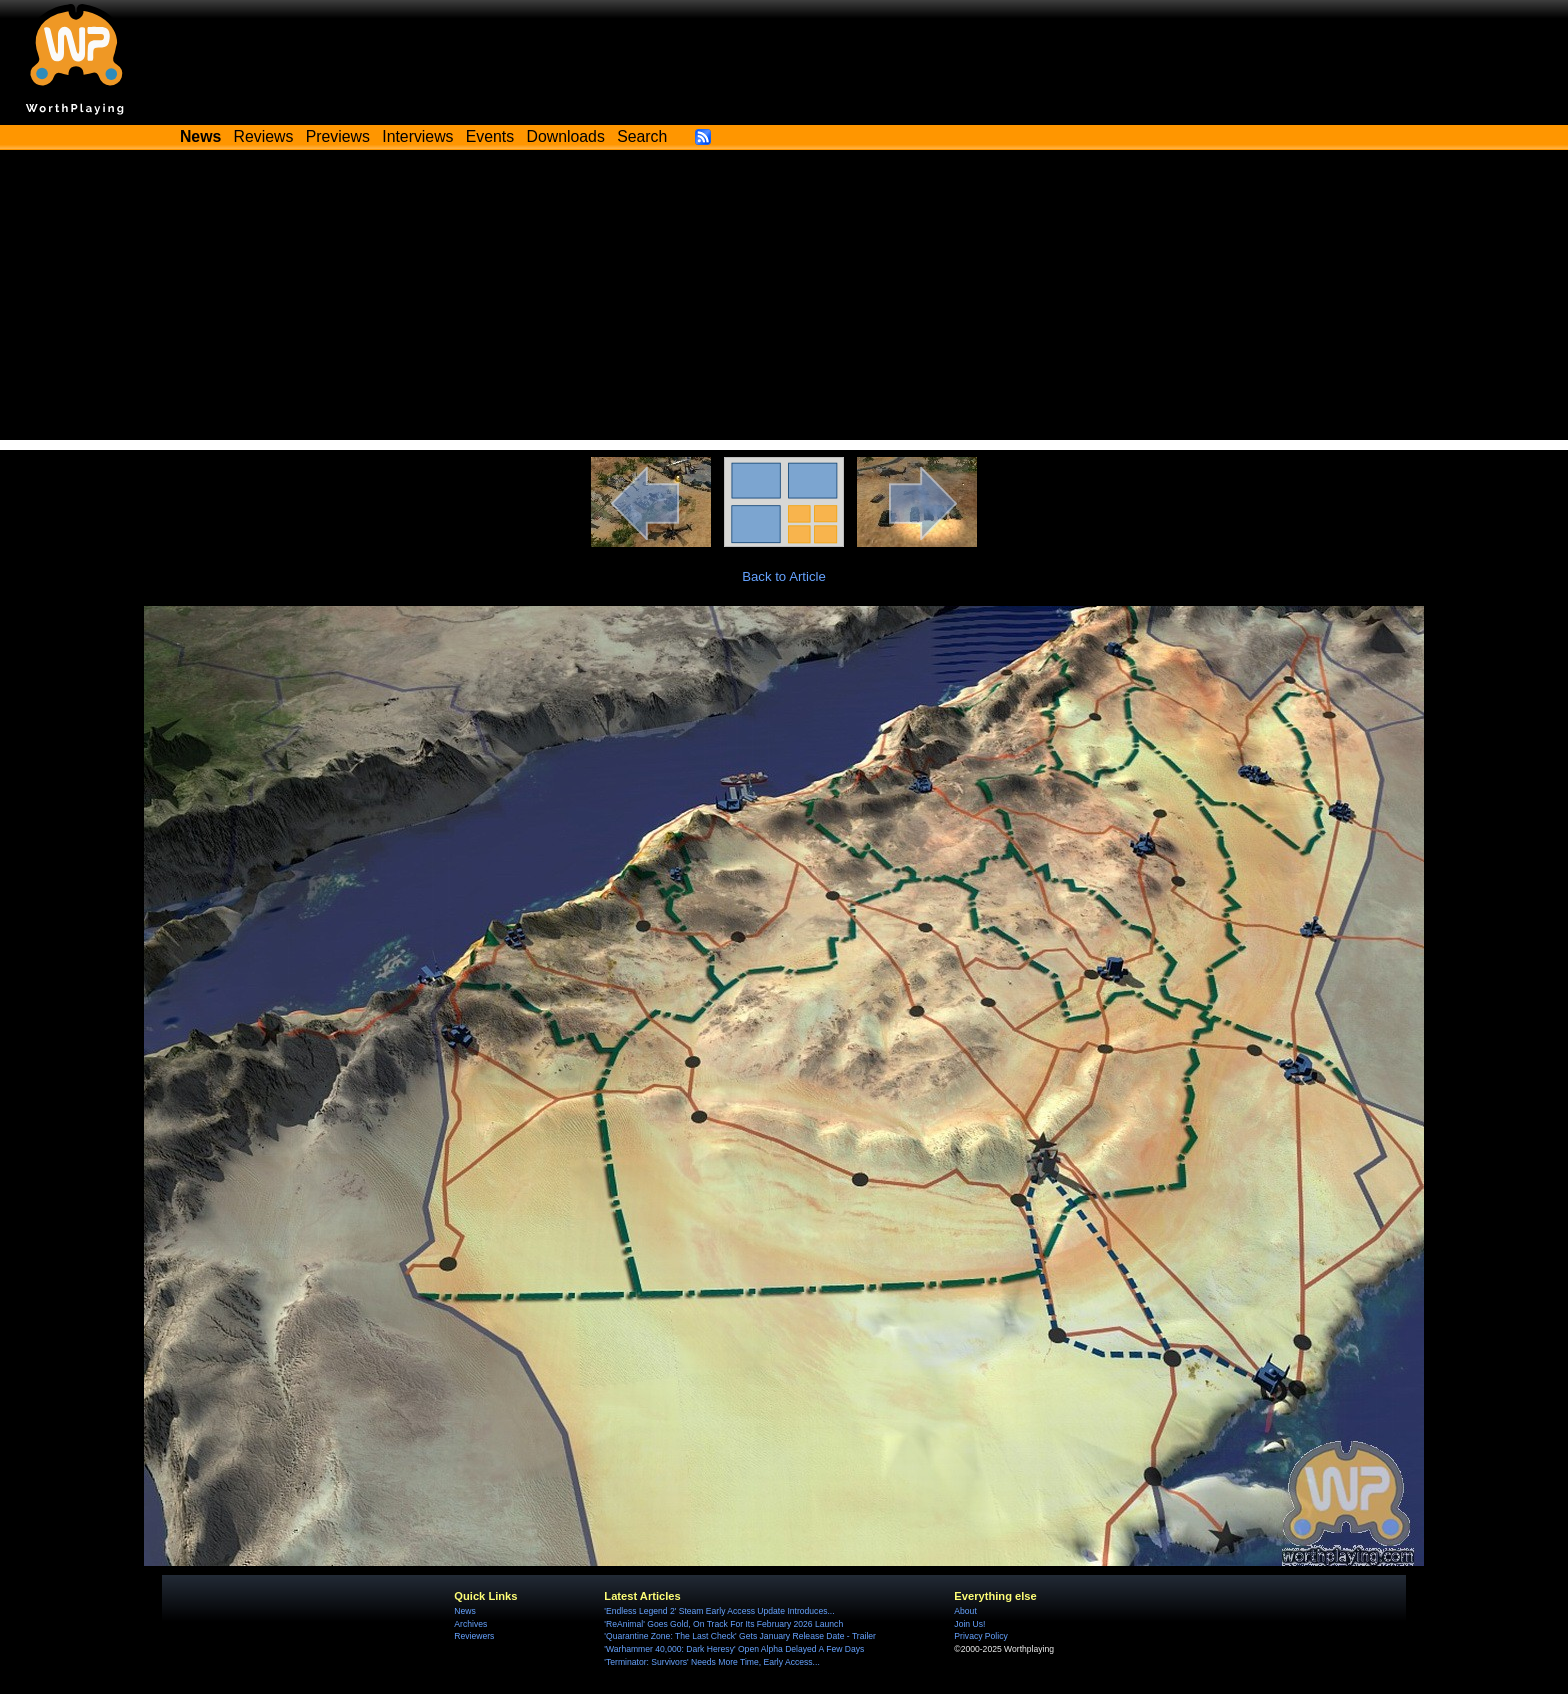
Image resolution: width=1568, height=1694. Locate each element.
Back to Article (784, 576)
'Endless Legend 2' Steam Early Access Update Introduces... (719, 1611)
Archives (470, 1624)
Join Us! (969, 1624)
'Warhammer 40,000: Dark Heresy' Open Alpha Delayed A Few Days (734, 1649)
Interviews (417, 136)
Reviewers (474, 1636)
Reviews (264, 136)
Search (642, 136)
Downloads (566, 136)
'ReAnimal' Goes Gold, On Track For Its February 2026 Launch (723, 1624)
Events (490, 136)
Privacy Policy (980, 1636)
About (965, 1611)
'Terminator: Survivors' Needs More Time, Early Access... (711, 1662)
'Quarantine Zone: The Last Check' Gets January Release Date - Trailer (740, 1636)
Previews (338, 136)
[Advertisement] (784, 300)
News (464, 1611)
